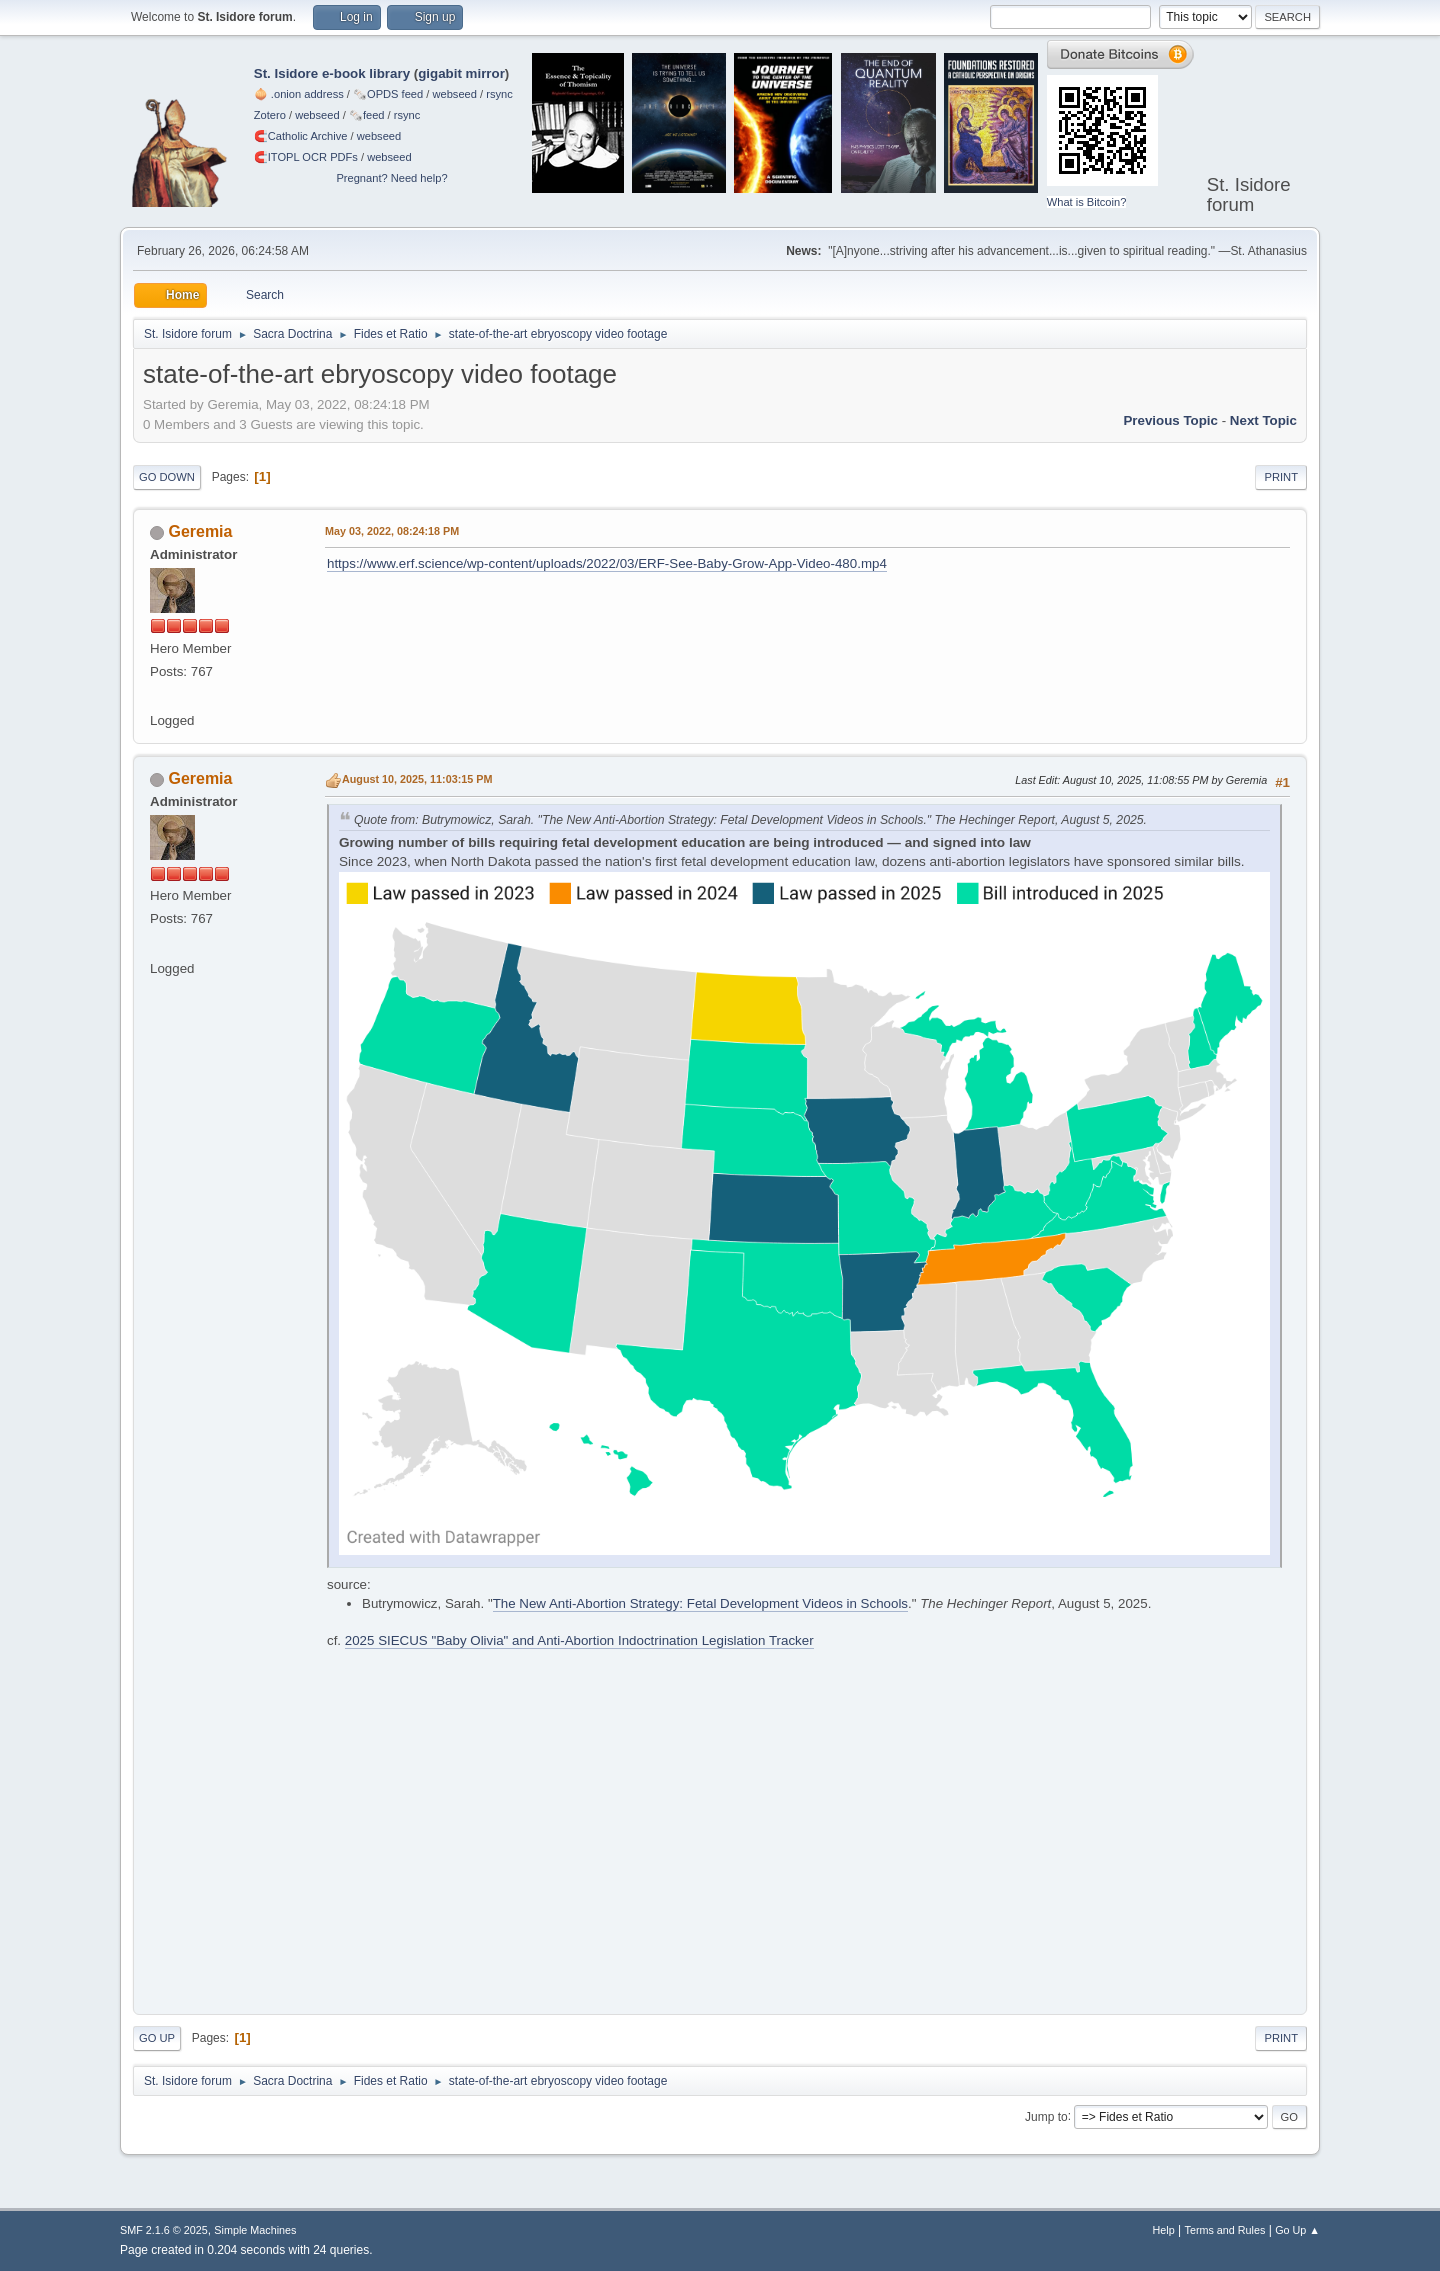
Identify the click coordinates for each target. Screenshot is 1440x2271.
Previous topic (1170, 420)
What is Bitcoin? (1087, 202)
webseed (454, 94)
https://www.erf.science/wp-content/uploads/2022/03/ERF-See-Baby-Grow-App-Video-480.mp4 (607, 563)
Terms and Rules (1225, 2230)
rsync (499, 94)
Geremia (200, 531)
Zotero (270, 115)
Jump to (1046, 2116)
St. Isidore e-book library (332, 73)
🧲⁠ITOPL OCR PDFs (306, 157)
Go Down (167, 477)
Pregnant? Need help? (391, 178)
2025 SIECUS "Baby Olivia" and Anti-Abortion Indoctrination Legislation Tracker (579, 1640)
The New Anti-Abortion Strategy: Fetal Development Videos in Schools (700, 1603)
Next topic (1263, 420)
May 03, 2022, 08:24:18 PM (392, 531)
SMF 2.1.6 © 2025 (164, 2230)
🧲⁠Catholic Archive (301, 136)
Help (1164, 2230)
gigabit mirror (461, 73)
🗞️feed (367, 115)
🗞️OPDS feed (388, 94)
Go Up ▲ (1297, 2230)
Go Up (157, 2038)
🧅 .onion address (299, 94)
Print (1281, 477)
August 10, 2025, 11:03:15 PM (417, 779)
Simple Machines (255, 2230)
